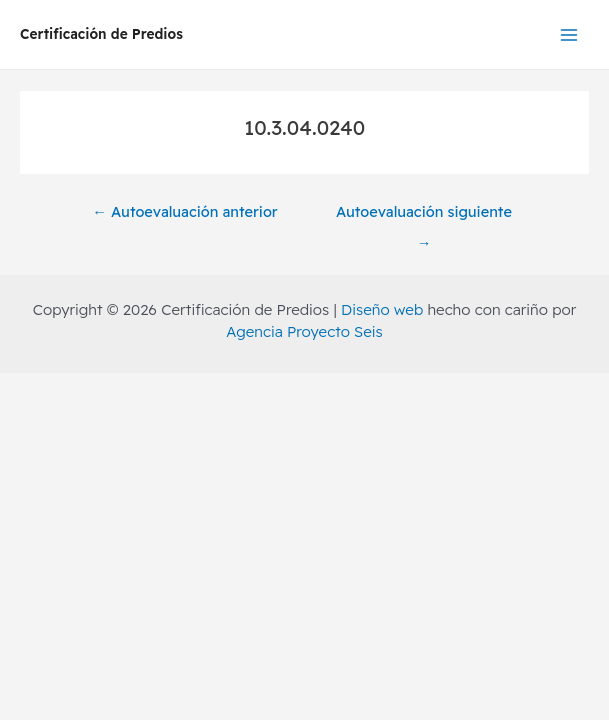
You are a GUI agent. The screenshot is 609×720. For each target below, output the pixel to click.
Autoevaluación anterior (184, 211)
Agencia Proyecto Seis (304, 331)
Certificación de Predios (101, 33)
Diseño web (382, 309)
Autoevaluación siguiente (424, 216)
